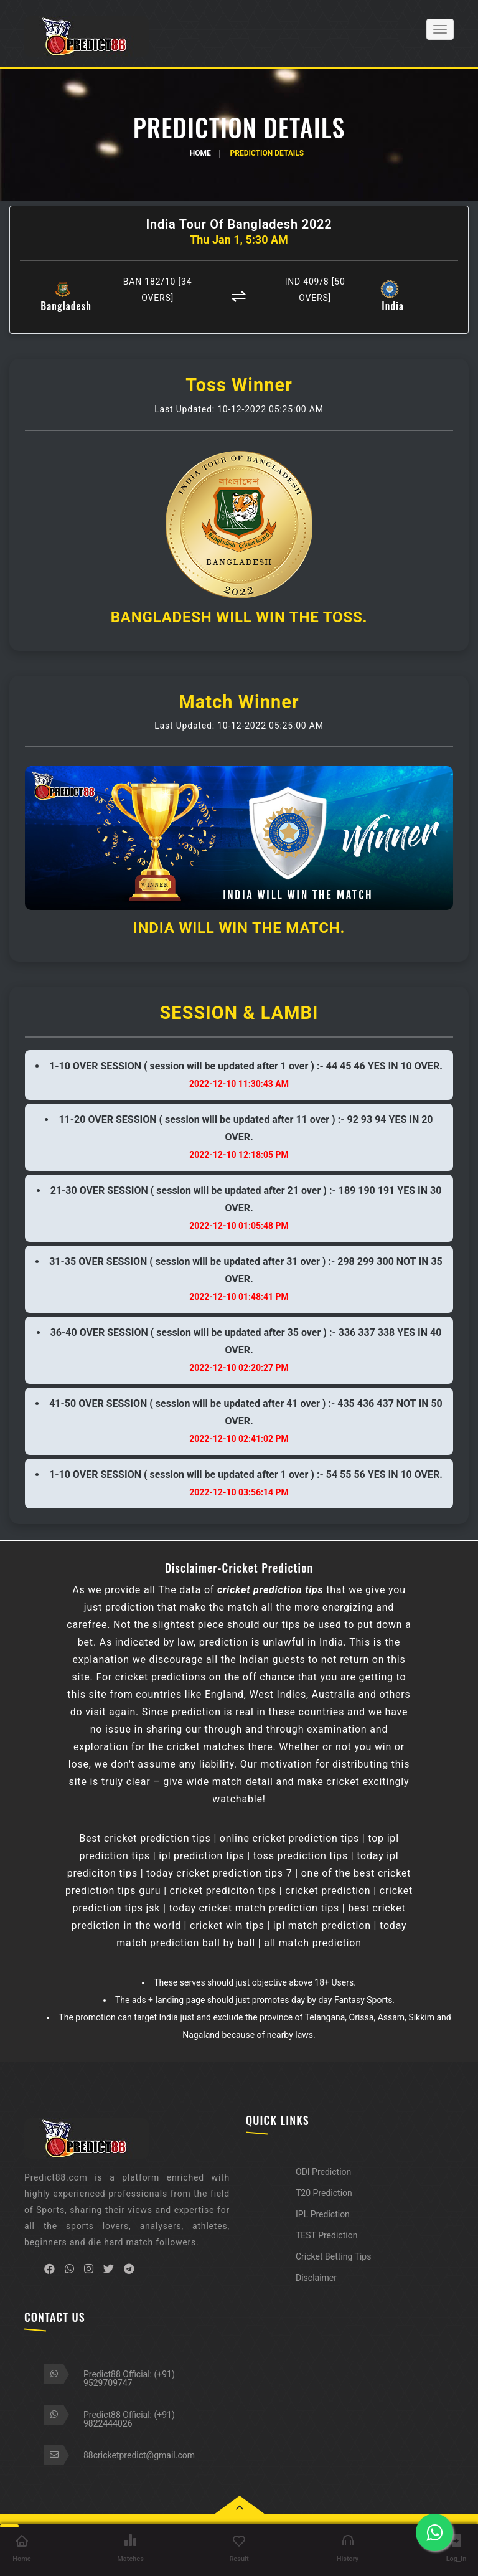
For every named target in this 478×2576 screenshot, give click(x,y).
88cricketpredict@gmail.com (139, 2455)
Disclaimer (316, 2278)
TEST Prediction (326, 2235)
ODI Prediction (323, 2172)
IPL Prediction (323, 2214)
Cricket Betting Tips (333, 2256)
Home (200, 153)
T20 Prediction (324, 2193)
